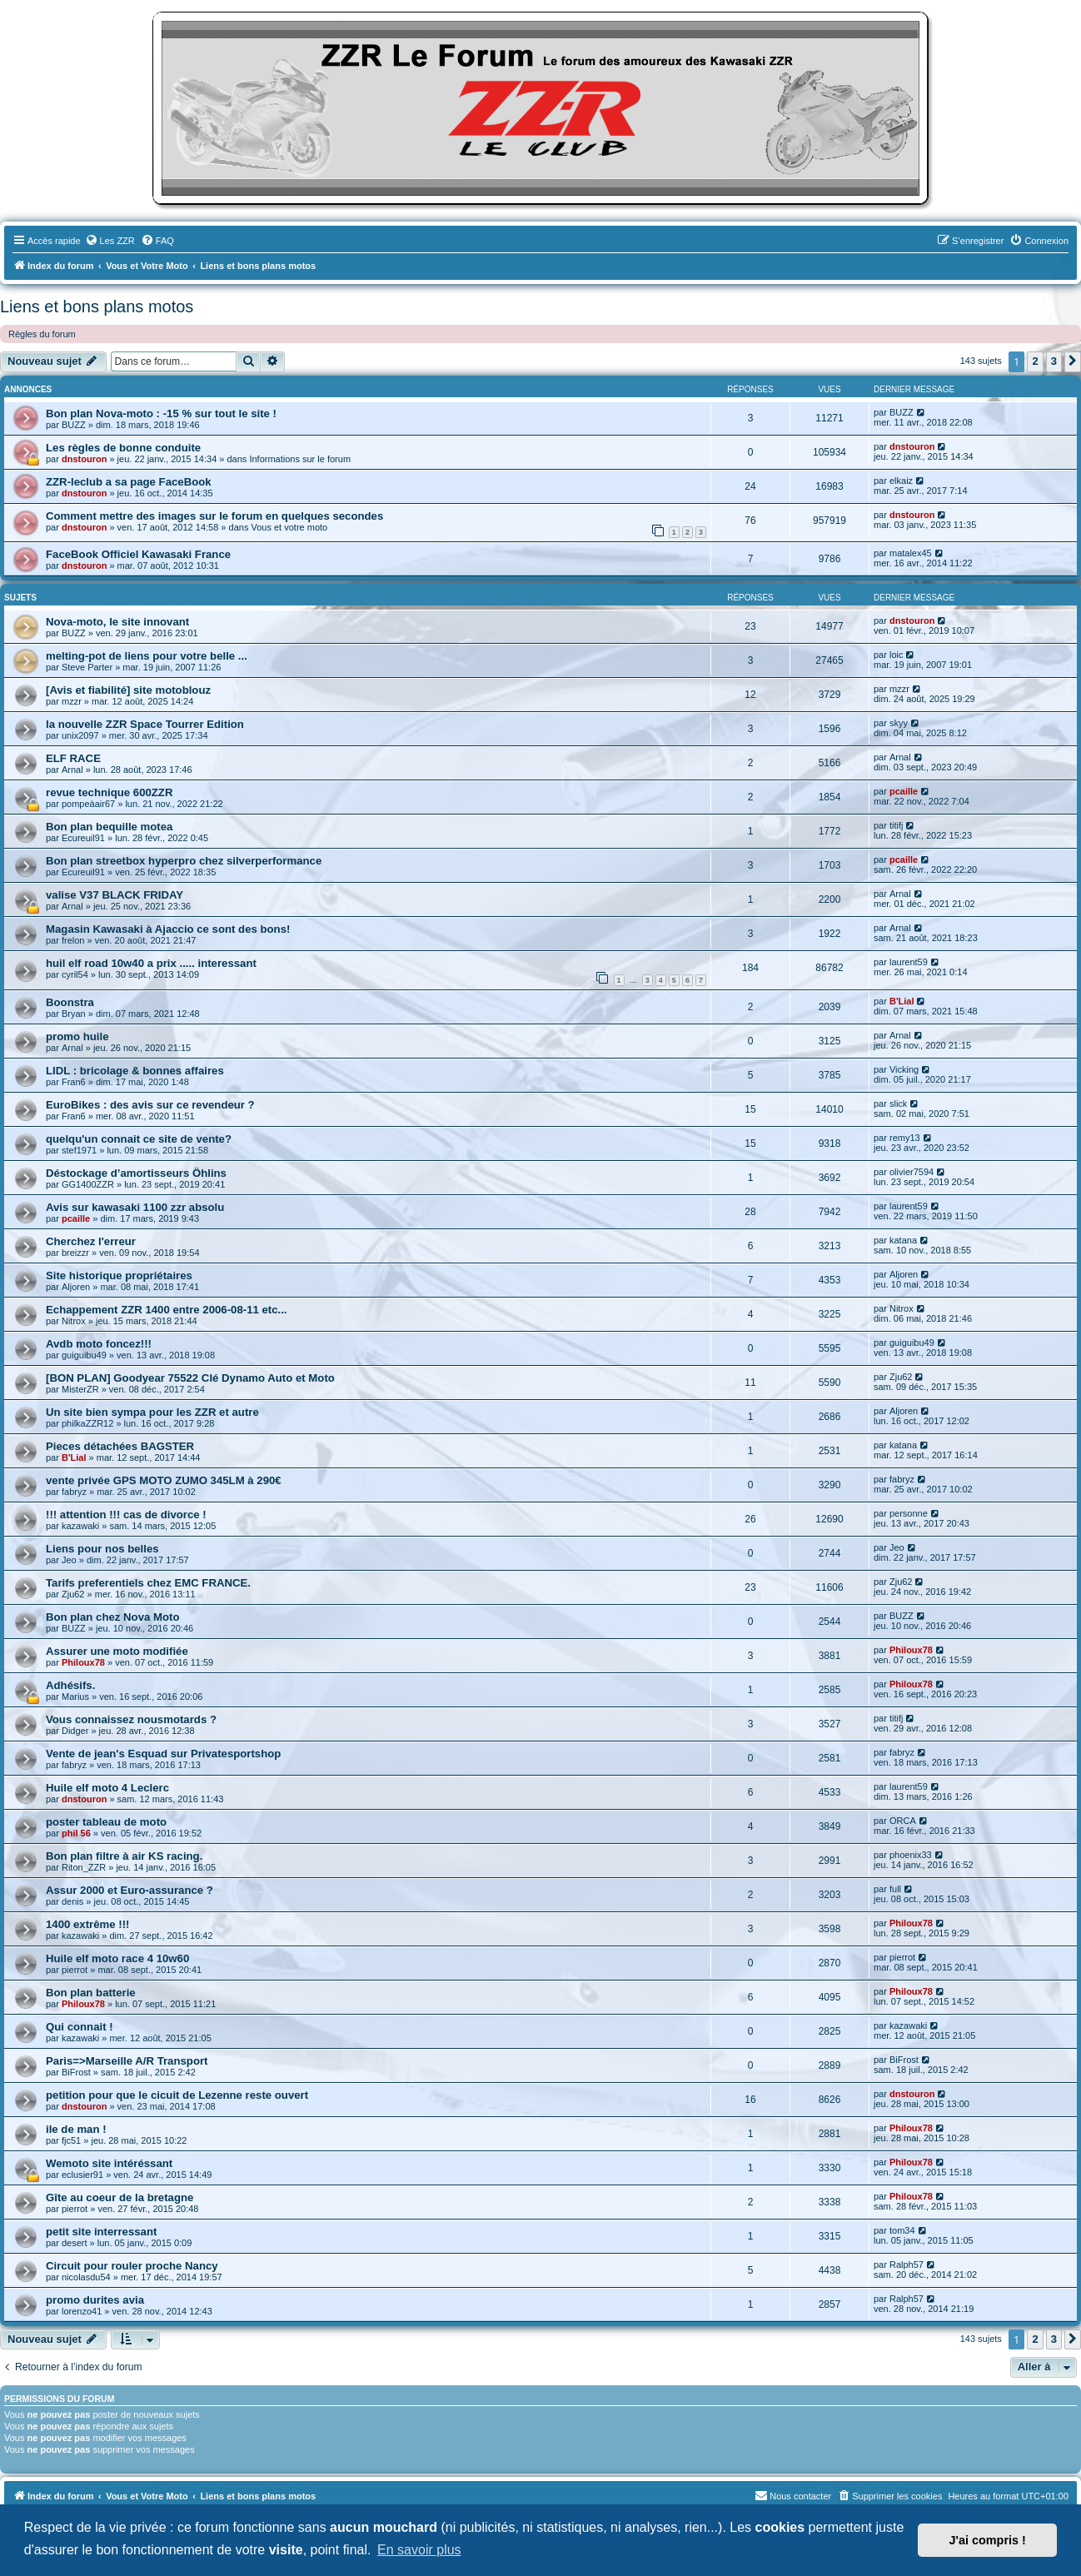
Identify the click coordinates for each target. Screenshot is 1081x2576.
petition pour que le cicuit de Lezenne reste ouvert (177, 2095)
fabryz (74, 1492)
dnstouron (84, 459)
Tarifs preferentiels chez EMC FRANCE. (148, 1583)
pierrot (74, 1970)
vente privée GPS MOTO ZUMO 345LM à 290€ (163, 1480)
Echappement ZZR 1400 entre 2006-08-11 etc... (166, 1309)
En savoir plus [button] (419, 2550)
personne (908, 1513)
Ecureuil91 (83, 838)
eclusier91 (82, 2175)
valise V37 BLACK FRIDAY (114, 895)
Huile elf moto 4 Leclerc (107, 1787)
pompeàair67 (88, 804)
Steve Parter (87, 667)
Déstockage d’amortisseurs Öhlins (136, 1173)
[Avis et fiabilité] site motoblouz (128, 690)
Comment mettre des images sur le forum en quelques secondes (214, 516)
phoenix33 (910, 1855)
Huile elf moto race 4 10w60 (117, 1958)
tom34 (902, 2230)
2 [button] (1035, 361)
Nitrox (74, 1321)
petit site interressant (101, 2231)
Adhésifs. (70, 1685)
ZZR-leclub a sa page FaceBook (129, 482)
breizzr (75, 1253)
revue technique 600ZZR (109, 792)
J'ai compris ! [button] (987, 2540)
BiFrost (76, 2072)
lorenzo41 (82, 2311)
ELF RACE (73, 758)
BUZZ (74, 425)
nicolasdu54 (86, 2277)
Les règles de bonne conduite (123, 447)
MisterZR (80, 1389)
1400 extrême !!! (87, 1924)
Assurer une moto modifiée (117, 1651)
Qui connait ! (79, 2026)
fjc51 (71, 2140)
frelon (73, 940)
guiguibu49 (84, 1355)
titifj (896, 825)
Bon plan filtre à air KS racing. (124, 1856)
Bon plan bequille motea (109, 826)
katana (903, 1240)
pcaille (903, 791)
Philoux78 (83, 1662)
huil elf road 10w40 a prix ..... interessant (151, 963)
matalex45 (910, 553)
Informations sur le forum (300, 459)
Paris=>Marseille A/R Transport (126, 2061)
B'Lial (901, 1001)
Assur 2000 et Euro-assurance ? (129, 1890)
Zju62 (901, 1377)
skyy (898, 723)
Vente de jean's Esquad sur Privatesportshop (163, 1753)
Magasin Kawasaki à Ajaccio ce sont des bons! (168, 929)
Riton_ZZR (84, 1867)
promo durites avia (95, 2300)
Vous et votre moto (289, 527)
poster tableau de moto (106, 1822)
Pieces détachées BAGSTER (120, 1446)
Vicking (904, 1069)
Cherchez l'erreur (91, 1241)
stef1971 (79, 1150)
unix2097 (80, 735)
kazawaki (80, 1526)
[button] (1072, 361)
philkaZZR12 (87, 1423)
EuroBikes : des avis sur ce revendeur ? (150, 1105)
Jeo (69, 1560)
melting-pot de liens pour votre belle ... (146, 656)
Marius (75, 1697)
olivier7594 (911, 1172)
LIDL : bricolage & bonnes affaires (135, 1070)
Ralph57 (906, 2265)
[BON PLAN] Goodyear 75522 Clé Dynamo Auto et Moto (190, 1378)
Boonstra (70, 1002)
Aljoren (76, 1287)
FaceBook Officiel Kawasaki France (138, 554)
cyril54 (75, 974)
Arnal (72, 770)
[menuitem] (110, 241)
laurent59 (908, 962)
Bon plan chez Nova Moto (112, 1617)
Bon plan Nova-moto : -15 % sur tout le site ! (161, 413)
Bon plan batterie (91, 1992)
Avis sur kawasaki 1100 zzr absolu (135, 1207)
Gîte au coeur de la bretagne (119, 2197)
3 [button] (1054, 361)
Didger (75, 1731)
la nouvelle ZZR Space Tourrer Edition (145, 724)
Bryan (74, 1014)
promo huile (77, 1036)
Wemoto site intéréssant (109, 2163)
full (895, 1889)
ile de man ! (76, 2129)
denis (72, 1901)
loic (896, 655)
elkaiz (901, 481)
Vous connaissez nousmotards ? (131, 1719)
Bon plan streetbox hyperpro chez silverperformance (183, 861)
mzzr (72, 701)
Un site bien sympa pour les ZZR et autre (152, 1412)
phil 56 (76, 1833)
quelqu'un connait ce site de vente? (139, 1139)
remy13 (904, 1138)
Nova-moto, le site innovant (117, 621)
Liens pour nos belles (102, 1548)
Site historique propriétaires (119, 1275)
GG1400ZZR (88, 1184)
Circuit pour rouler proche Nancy (132, 2266)
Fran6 (74, 1082)
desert (74, 2243)
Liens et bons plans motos (96, 306)
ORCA (902, 1821)
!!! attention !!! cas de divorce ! (126, 1514)
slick (898, 1104)
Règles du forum (42, 334)
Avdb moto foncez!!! (99, 1344)
